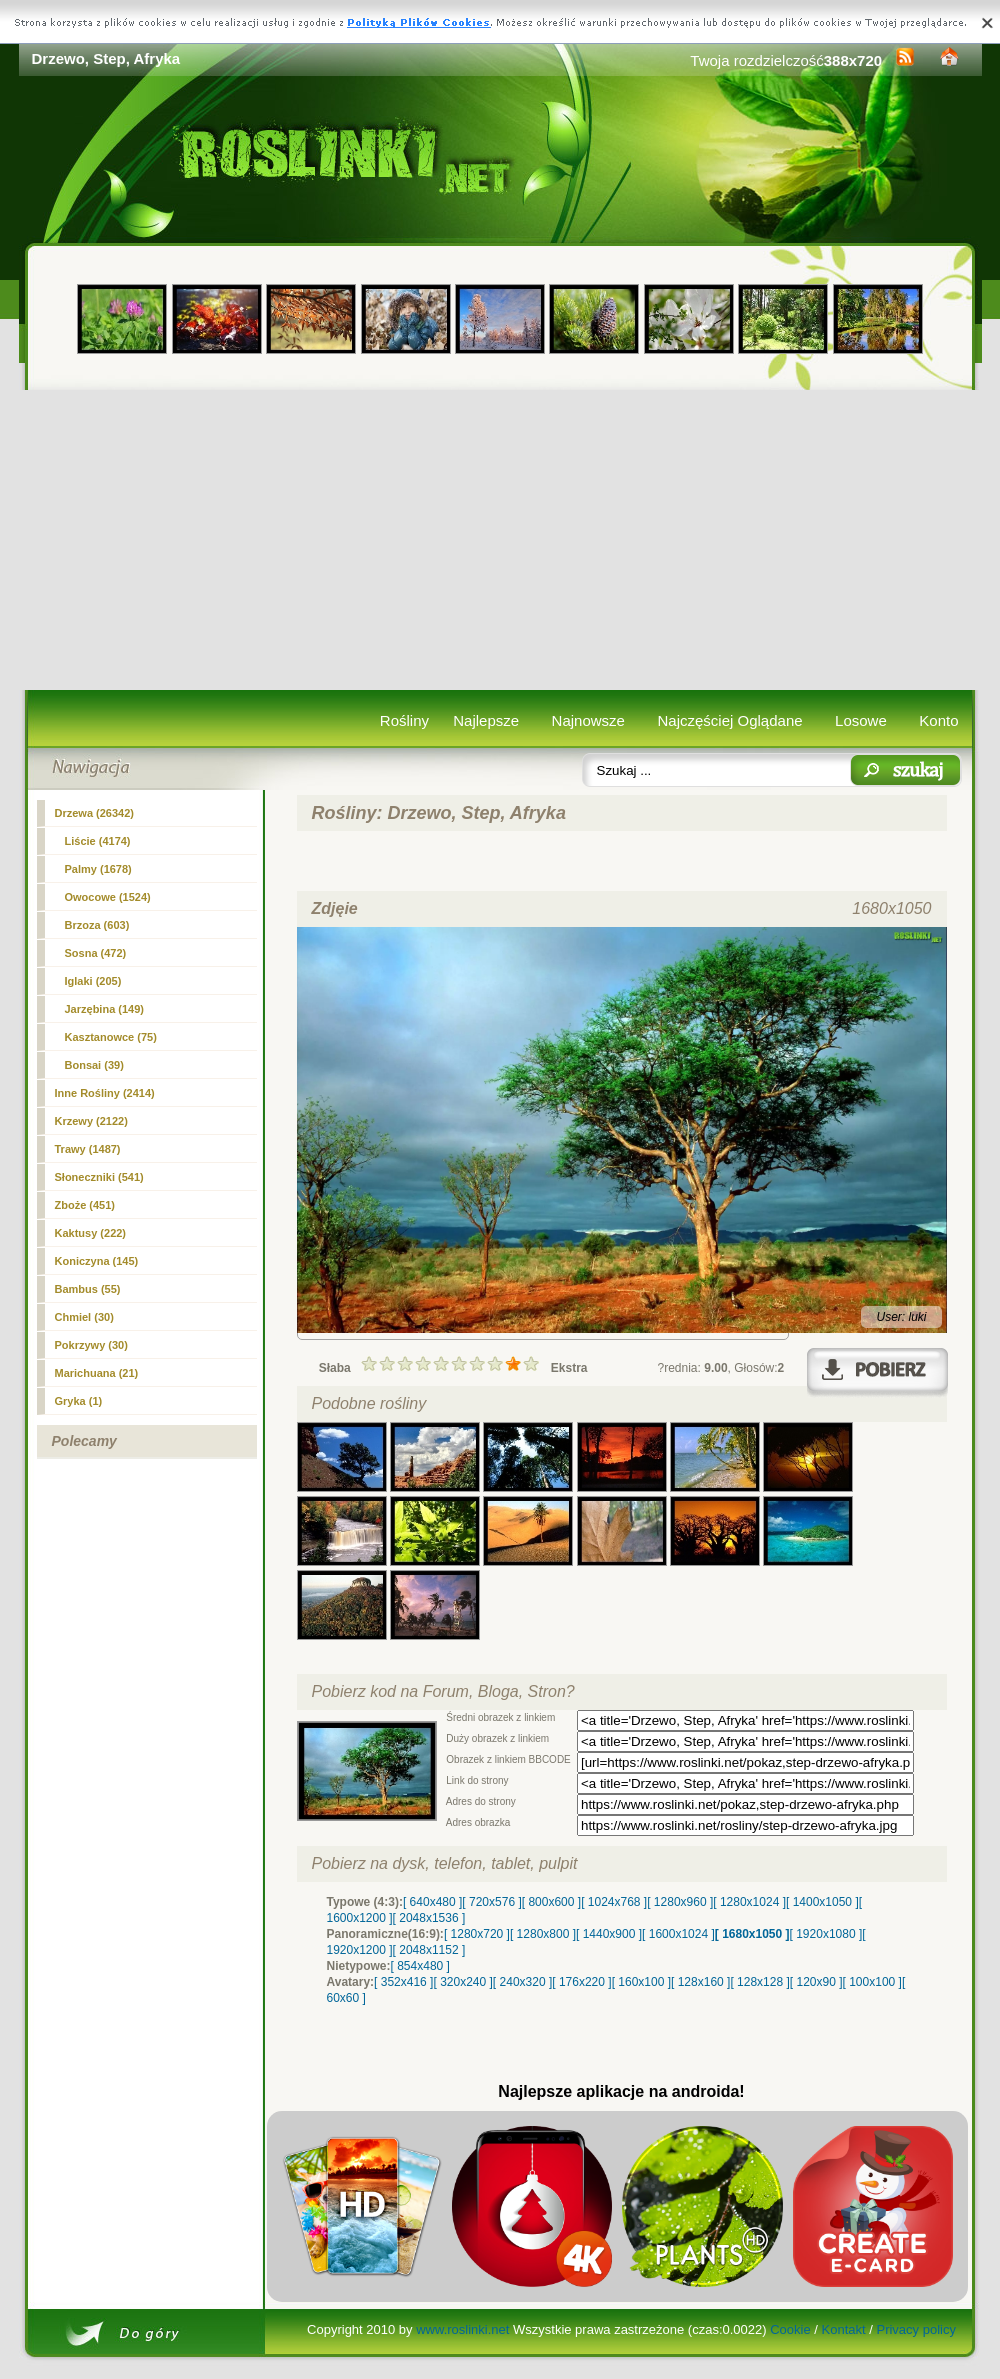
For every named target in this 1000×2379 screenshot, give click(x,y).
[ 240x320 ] (522, 1982)
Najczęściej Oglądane (729, 720)
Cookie (790, 2329)
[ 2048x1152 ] (429, 1950)
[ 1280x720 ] (477, 1934)
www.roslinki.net (462, 2329)
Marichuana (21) (97, 1373)
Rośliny (404, 720)
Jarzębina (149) (104, 1009)
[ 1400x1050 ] (822, 1902)
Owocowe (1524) (108, 897)
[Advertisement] (500, 540)
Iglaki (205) (93, 981)
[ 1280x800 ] (543, 1934)
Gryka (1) (79, 1401)
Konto (938, 720)
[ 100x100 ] (872, 1982)
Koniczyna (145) (97, 1261)
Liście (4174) (98, 841)
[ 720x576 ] (491, 1902)
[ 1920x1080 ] (826, 1934)
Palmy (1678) (98, 869)
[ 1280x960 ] (680, 1902)
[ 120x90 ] (816, 1982)
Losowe (861, 720)
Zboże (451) (85, 1205)
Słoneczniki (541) (99, 1177)
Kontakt (844, 2329)
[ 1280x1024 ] (749, 1902)
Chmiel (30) (84, 1317)
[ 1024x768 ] (614, 1902)
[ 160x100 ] (641, 1982)
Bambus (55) (88, 1289)
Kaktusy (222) (91, 1233)
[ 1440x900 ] (609, 1934)
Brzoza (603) (97, 925)
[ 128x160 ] (700, 1982)
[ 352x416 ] (403, 1982)
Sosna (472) (96, 953)
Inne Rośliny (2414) (105, 1093)
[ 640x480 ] (432, 1902)
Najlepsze (486, 720)
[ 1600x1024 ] (678, 1934)
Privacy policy (915, 2329)
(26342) (95, 813)
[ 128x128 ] (759, 1982)
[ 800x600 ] (551, 1902)
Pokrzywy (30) (91, 1345)
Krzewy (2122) (91, 1121)
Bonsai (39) (94, 1065)
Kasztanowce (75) (111, 1037)
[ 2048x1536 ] (429, 1918)
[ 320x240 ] (462, 1982)
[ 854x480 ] (420, 1966)
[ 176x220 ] (581, 1982)
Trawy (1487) (88, 1149)
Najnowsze (588, 720)
